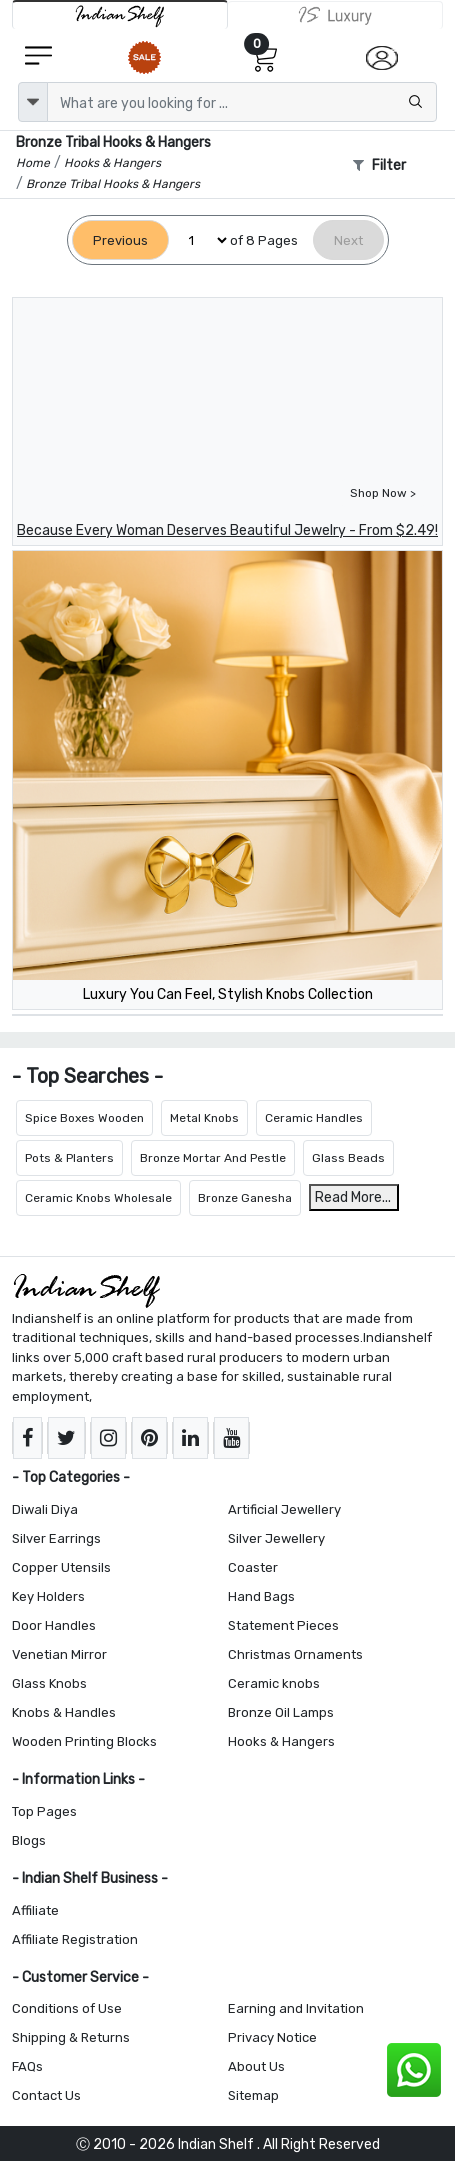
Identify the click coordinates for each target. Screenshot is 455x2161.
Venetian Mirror (59, 1654)
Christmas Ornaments (295, 1654)
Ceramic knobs (274, 1683)
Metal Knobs (204, 1118)
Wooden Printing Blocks (84, 1741)
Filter (379, 165)
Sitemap (253, 2095)
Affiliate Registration (75, 1939)
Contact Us (46, 2095)
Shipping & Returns (71, 2037)
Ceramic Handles (314, 1118)
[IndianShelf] (120, 14)
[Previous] (120, 240)
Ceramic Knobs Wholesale (98, 1198)
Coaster (253, 1567)
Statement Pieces (283, 1625)
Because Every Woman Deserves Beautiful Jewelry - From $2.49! (227, 530)
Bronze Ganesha (245, 1198)
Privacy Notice (272, 2037)
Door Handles (54, 1625)
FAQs (27, 2066)
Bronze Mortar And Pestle (213, 1158)
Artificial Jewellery (284, 1509)
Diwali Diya (45, 1509)
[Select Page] (199, 240)
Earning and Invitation (296, 2008)
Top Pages (44, 1811)
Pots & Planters (69, 1158)
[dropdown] (33, 102)
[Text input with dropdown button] (242, 102)
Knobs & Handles (64, 1712)
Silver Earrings (56, 1538)
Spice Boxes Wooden (84, 1118)
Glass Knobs (49, 1683)
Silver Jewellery (276, 1538)
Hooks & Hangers (281, 1741)
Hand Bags (261, 1596)
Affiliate (35, 1910)
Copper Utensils (61, 1567)
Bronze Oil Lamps (281, 1712)
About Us (256, 2066)
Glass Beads (348, 1158)
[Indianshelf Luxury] (335, 15)
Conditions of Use (67, 2008)
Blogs (29, 1840)
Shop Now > (383, 493)
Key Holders (48, 1596)
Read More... (353, 1197)
